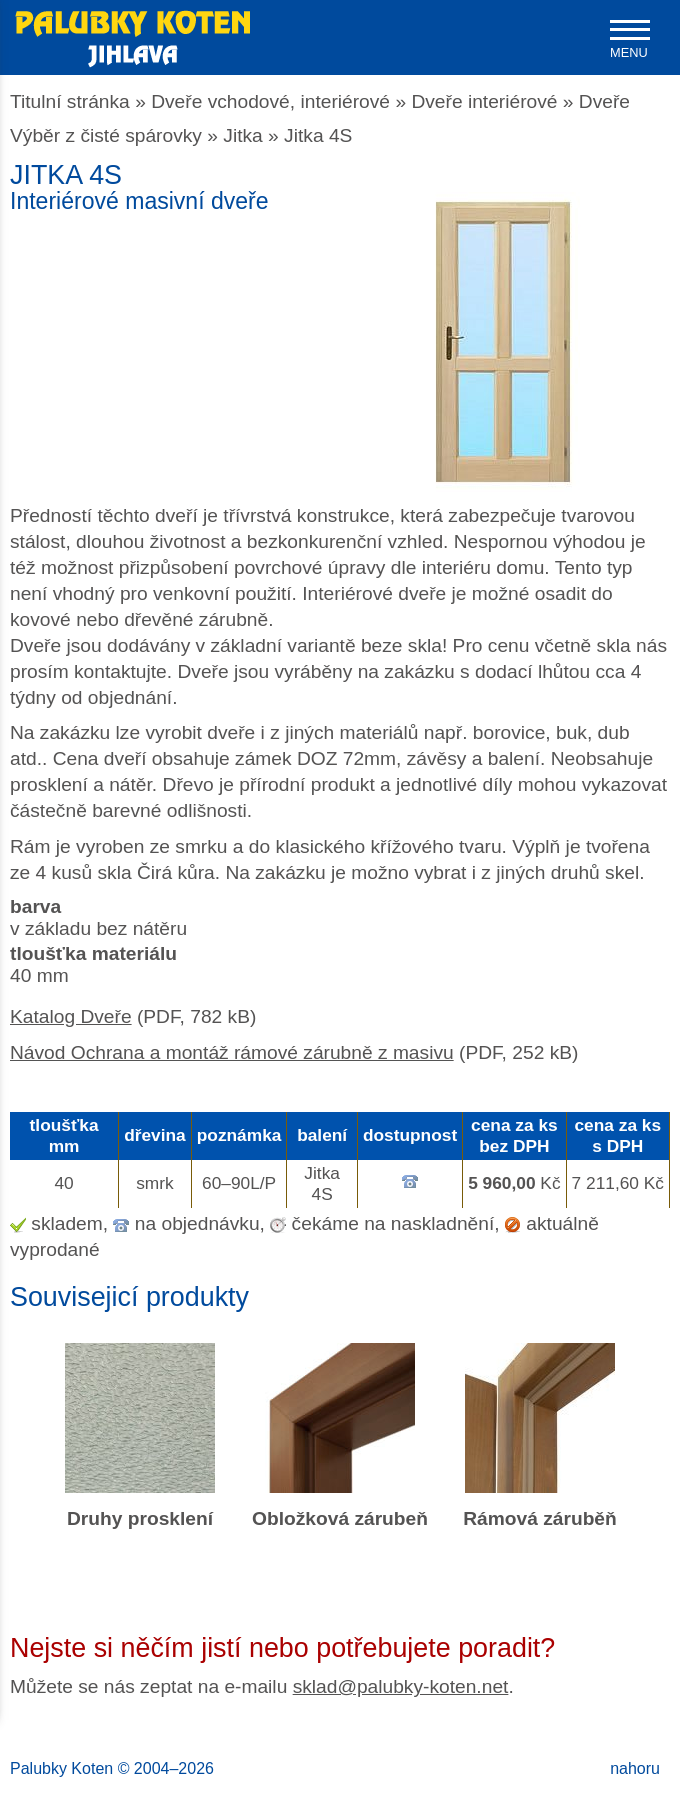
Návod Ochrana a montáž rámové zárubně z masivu (232, 1052)
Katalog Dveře (71, 1016)
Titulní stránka (70, 101)
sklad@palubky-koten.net (401, 1686)
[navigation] (630, 40)
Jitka (242, 135)
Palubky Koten (61, 1768)
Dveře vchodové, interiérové (270, 101)
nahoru (635, 1768)
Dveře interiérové (484, 101)
